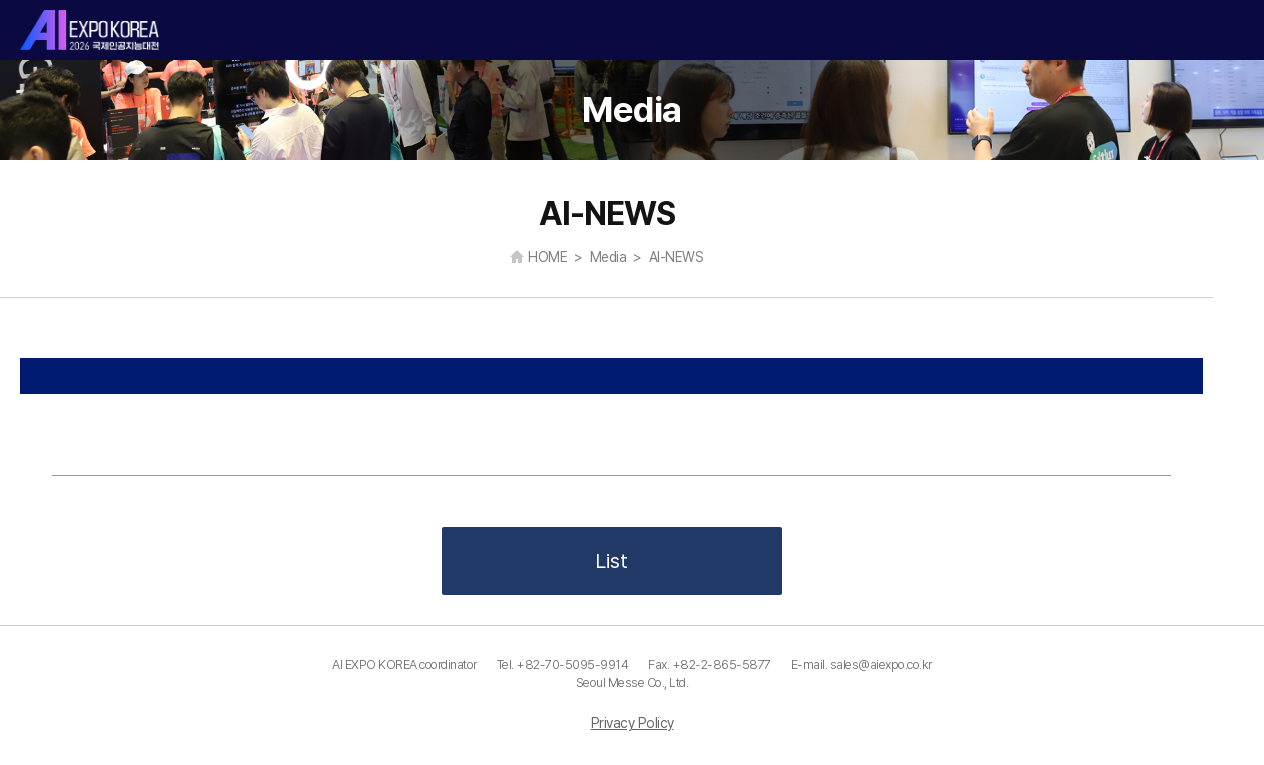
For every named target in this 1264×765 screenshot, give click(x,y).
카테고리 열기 (1232, 30)
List (611, 561)
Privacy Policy (632, 723)
